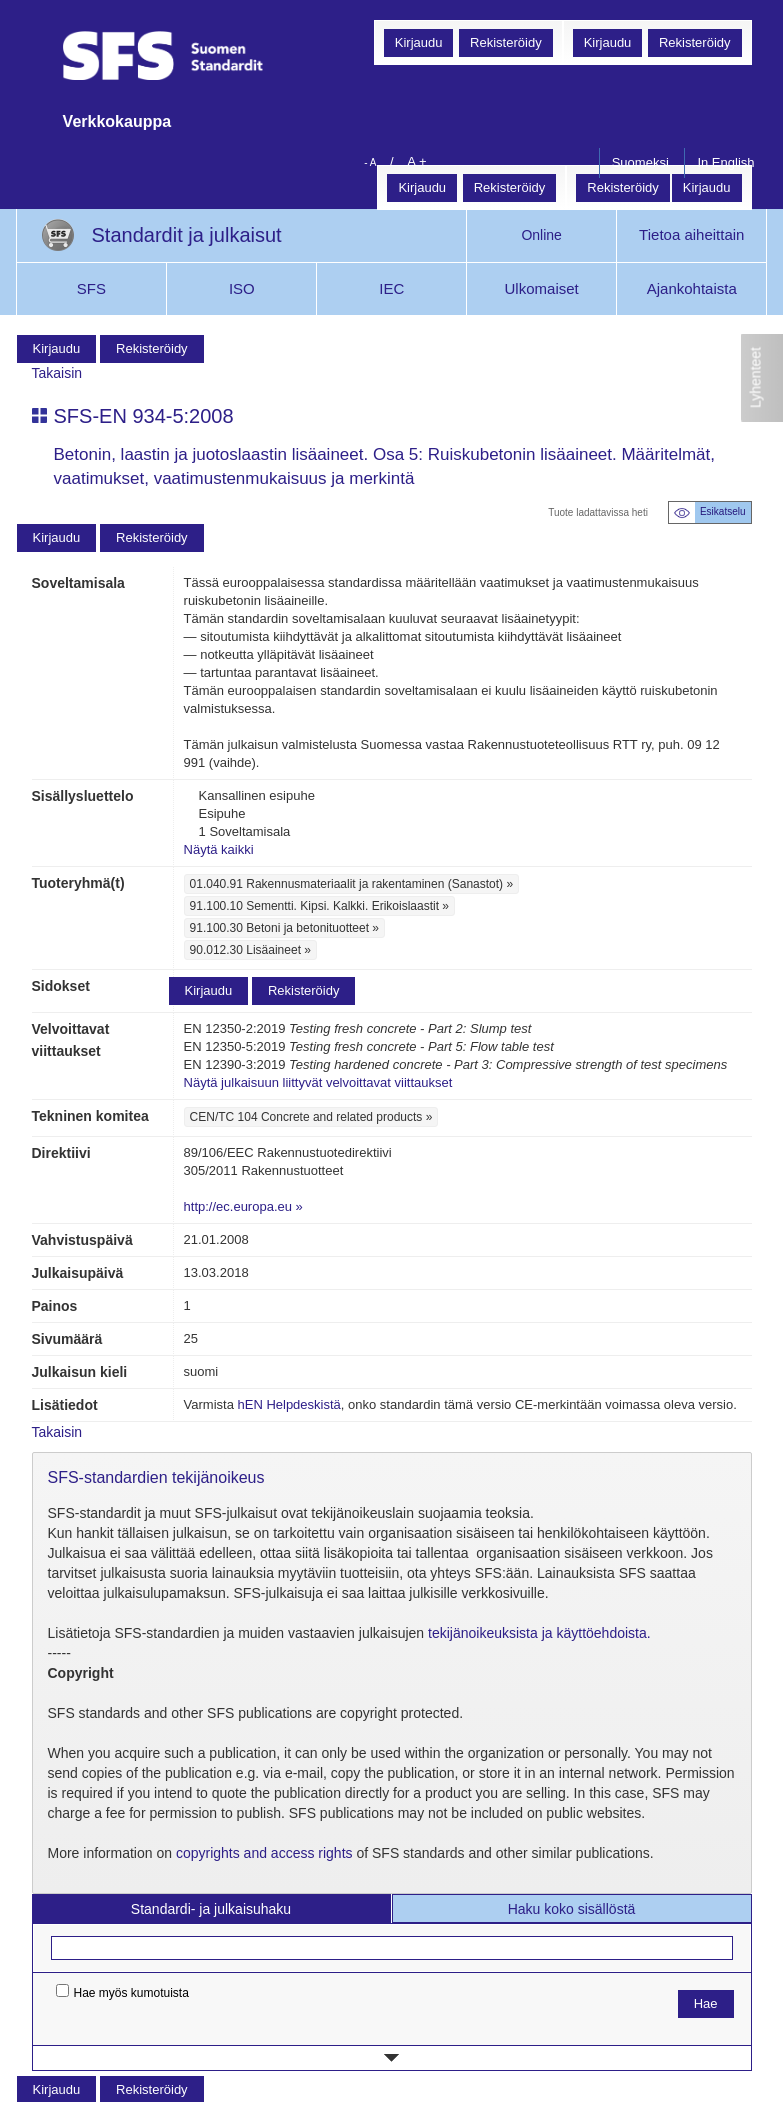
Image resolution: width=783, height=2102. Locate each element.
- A (370, 162)
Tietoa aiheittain (691, 234)
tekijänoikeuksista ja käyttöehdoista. (539, 1633)
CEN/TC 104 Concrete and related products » (311, 1117)
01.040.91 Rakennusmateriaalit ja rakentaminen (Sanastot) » (352, 884)
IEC (391, 288)
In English (725, 162)
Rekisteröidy (695, 42)
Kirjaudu (608, 42)
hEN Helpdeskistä (288, 1404)
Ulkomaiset (542, 288)
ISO (242, 288)
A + (416, 161)
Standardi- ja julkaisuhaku (211, 1909)
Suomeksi (640, 162)
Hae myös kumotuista (122, 1992)
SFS (91, 288)
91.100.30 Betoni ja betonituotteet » (285, 928)
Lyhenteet (756, 377)
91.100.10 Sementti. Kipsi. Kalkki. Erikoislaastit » (319, 906)
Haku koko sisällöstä (572, 1909)
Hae (706, 2003)
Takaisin (57, 373)
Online (541, 235)
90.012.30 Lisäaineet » (250, 950)
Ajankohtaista (692, 288)
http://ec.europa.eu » (243, 1206)
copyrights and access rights (264, 1853)
